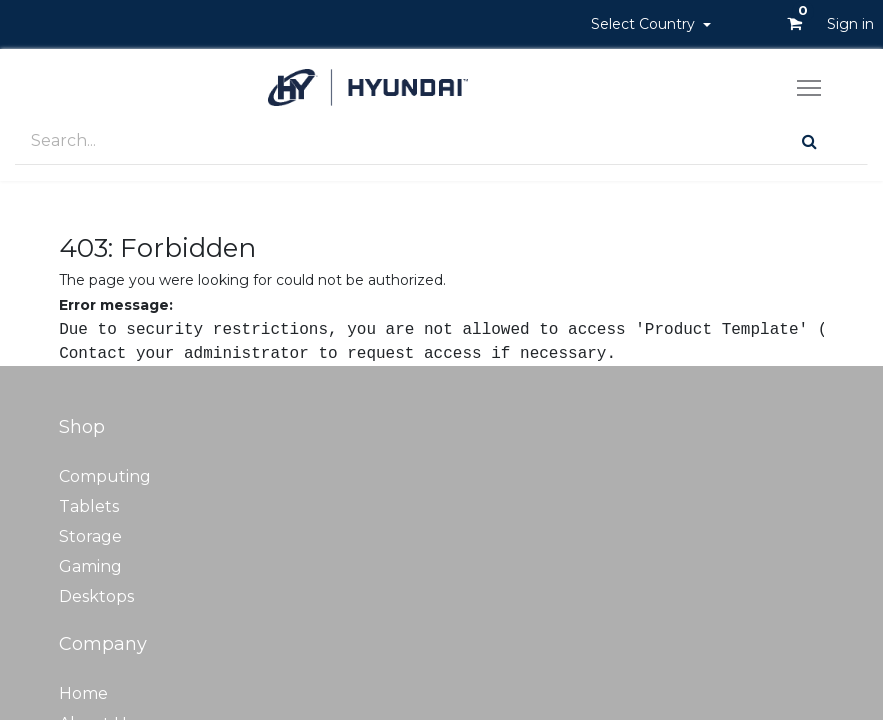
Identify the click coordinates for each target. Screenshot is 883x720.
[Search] (809, 141)
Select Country (645, 24)
